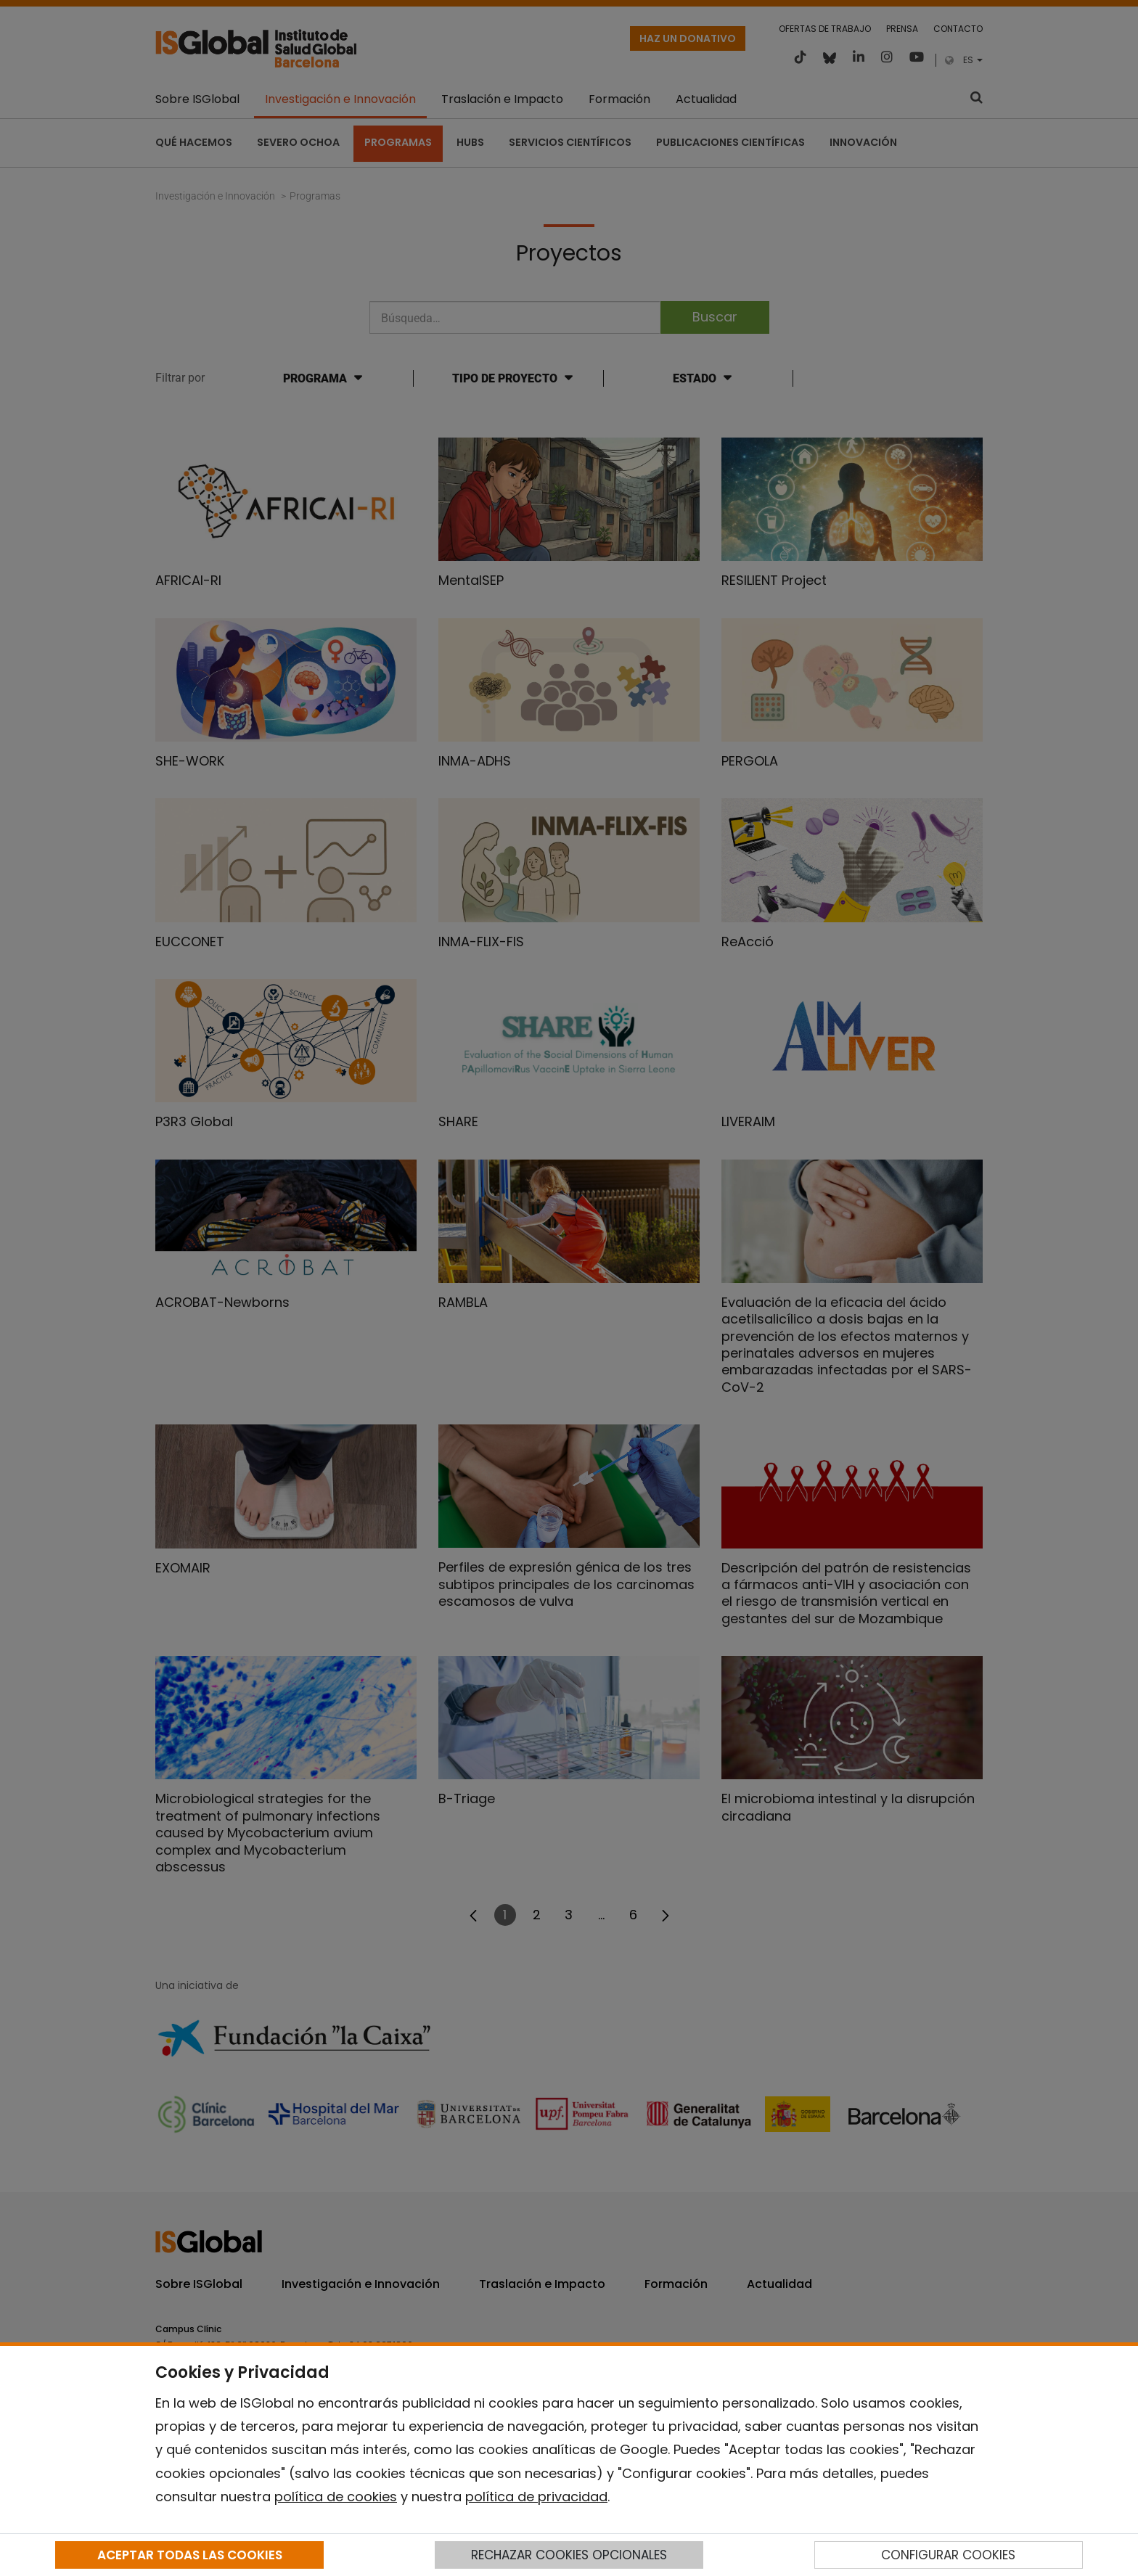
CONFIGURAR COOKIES (948, 2555)
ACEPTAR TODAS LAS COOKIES (189, 2555)
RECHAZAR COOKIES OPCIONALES (569, 2555)
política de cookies (335, 2496)
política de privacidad (536, 2496)
